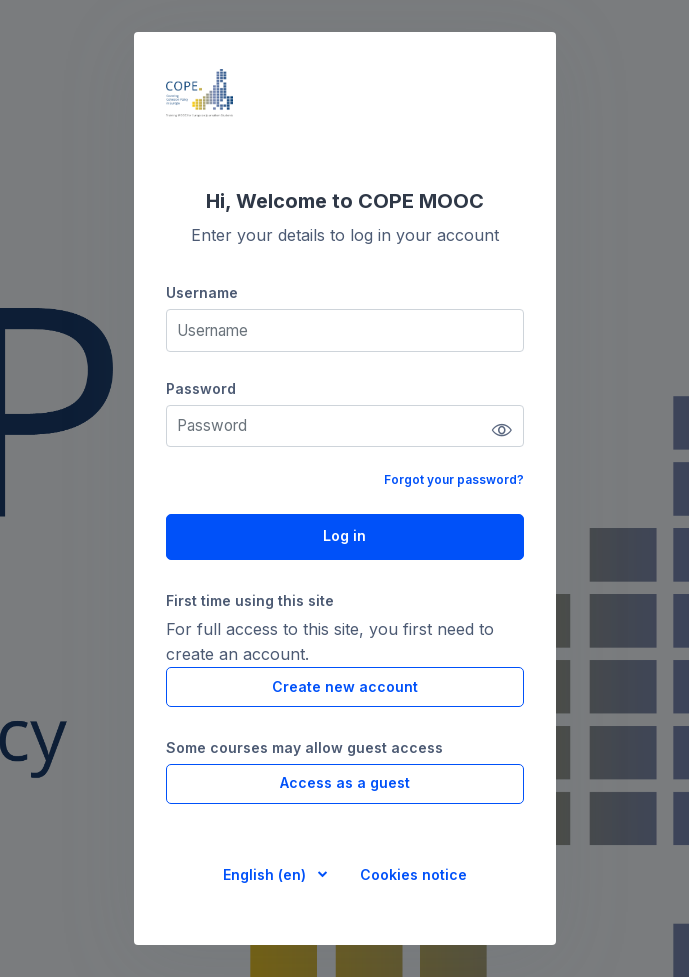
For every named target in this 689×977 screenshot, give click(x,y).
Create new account (345, 686)
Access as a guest (345, 782)
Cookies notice (413, 874)
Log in (344, 535)
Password (201, 388)
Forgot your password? (454, 479)
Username (202, 292)
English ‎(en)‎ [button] (266, 874)
